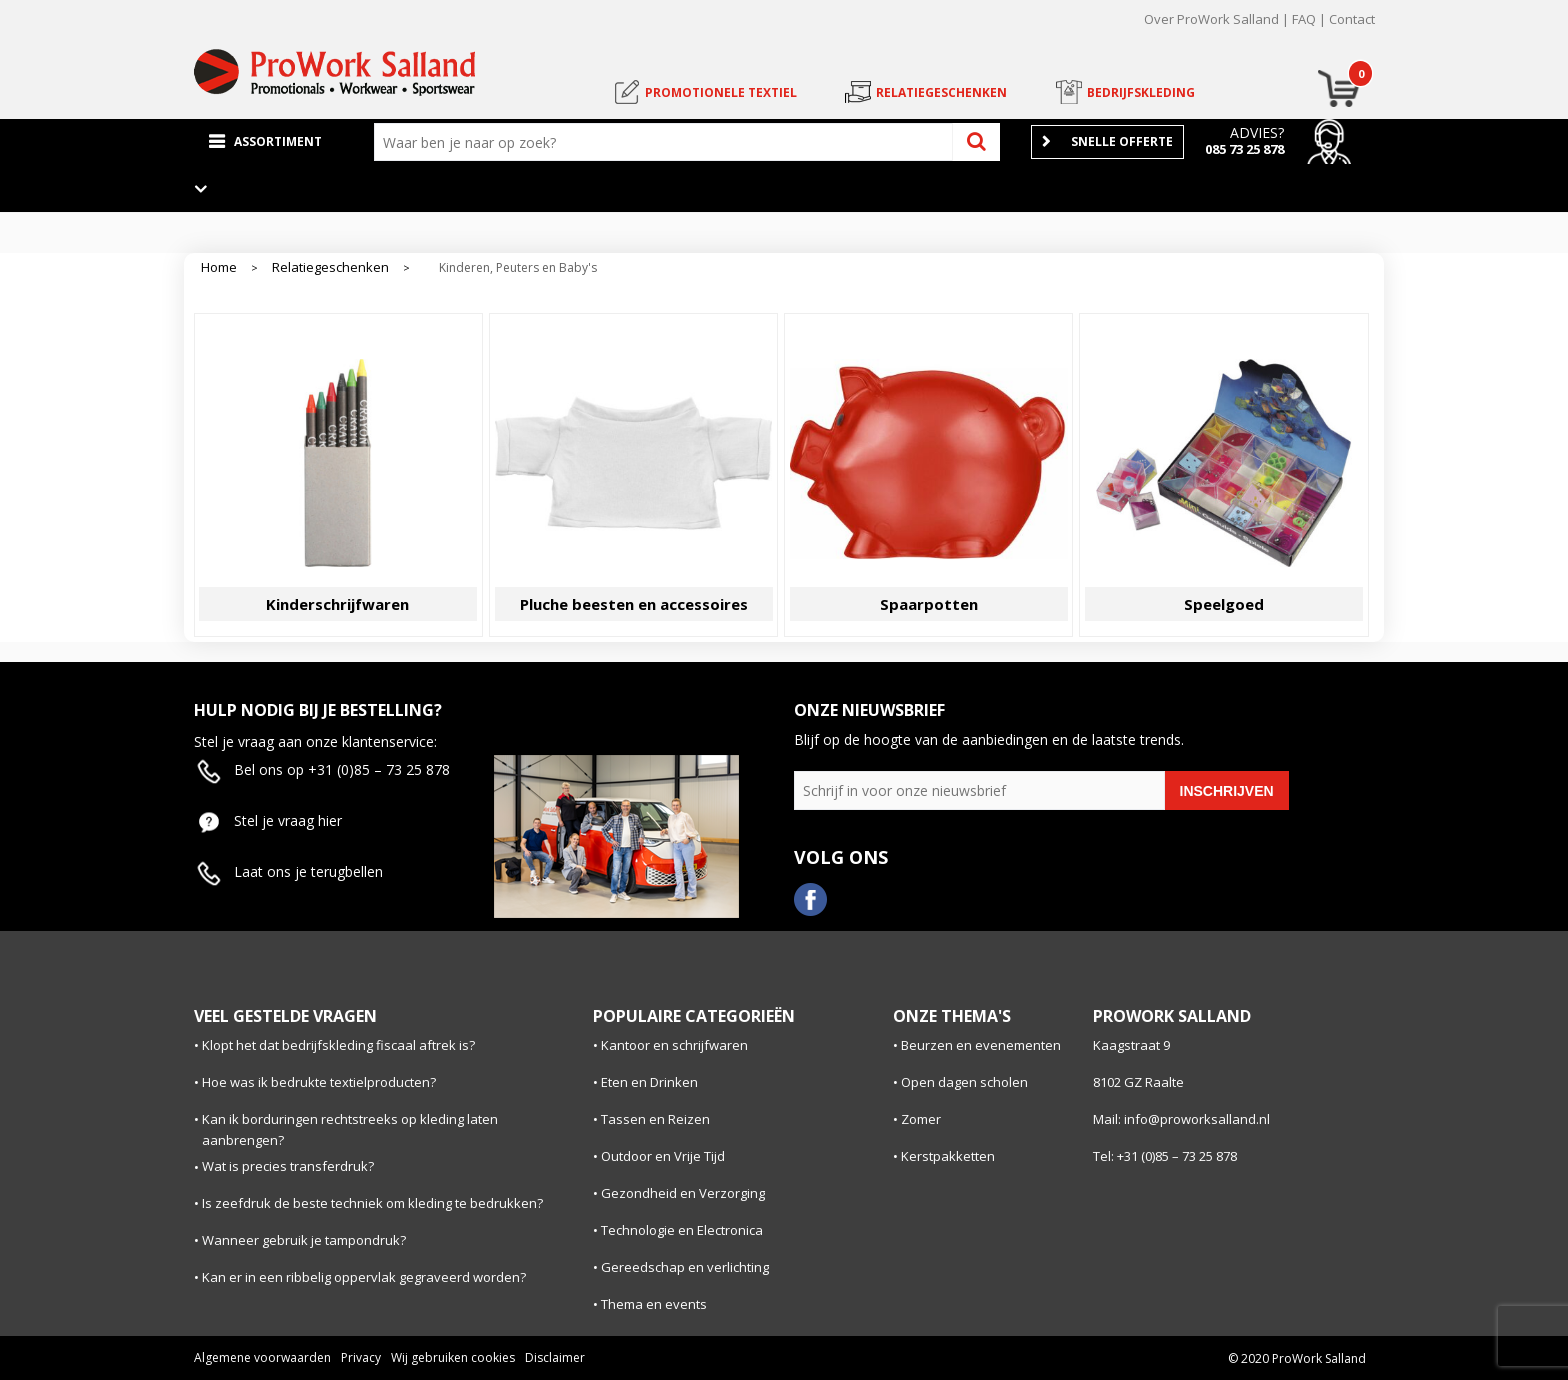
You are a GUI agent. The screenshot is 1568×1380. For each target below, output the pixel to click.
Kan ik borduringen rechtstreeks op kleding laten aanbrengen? (350, 1129)
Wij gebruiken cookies (453, 1357)
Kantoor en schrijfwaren (674, 1045)
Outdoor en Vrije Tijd (663, 1156)
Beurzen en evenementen (981, 1045)
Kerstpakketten (948, 1156)
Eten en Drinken (649, 1082)
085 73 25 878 (1244, 149)
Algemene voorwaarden (262, 1357)
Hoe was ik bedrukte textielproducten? (319, 1082)
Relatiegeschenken (330, 267)
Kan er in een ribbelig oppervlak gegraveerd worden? (364, 1277)
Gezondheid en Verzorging (683, 1193)
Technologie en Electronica (682, 1230)
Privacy (361, 1357)
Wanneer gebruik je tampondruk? (304, 1240)
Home (219, 267)
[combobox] (668, 142)
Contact (1352, 19)
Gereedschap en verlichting (685, 1267)
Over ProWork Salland (1211, 19)
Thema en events (654, 1304)
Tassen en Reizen (655, 1119)
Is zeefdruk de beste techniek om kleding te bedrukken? (372, 1203)
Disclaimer (555, 1357)
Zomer (921, 1119)
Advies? (1257, 132)
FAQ (1304, 19)
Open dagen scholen (964, 1082)
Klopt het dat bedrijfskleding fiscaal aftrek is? (338, 1045)
